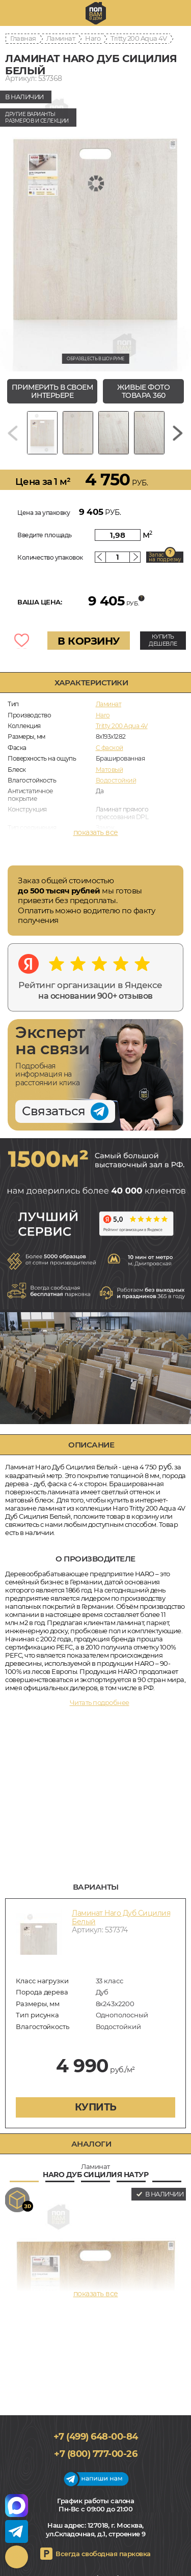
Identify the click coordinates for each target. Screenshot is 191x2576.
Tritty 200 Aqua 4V (139, 38)
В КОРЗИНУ (89, 641)
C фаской (109, 747)
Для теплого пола (122, 838)
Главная (23, 38)
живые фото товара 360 (143, 391)
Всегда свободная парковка (103, 2554)
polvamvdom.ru (96, 13)
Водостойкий (116, 780)
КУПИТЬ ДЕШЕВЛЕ (163, 640)
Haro (92, 38)
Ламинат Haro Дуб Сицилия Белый (121, 1917)
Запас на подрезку (165, 557)
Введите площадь (44, 535)
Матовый (109, 769)
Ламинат (60, 38)
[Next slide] (177, 432)
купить (96, 2107)
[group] (95, 228)
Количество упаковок (50, 557)
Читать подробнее (99, 1702)
